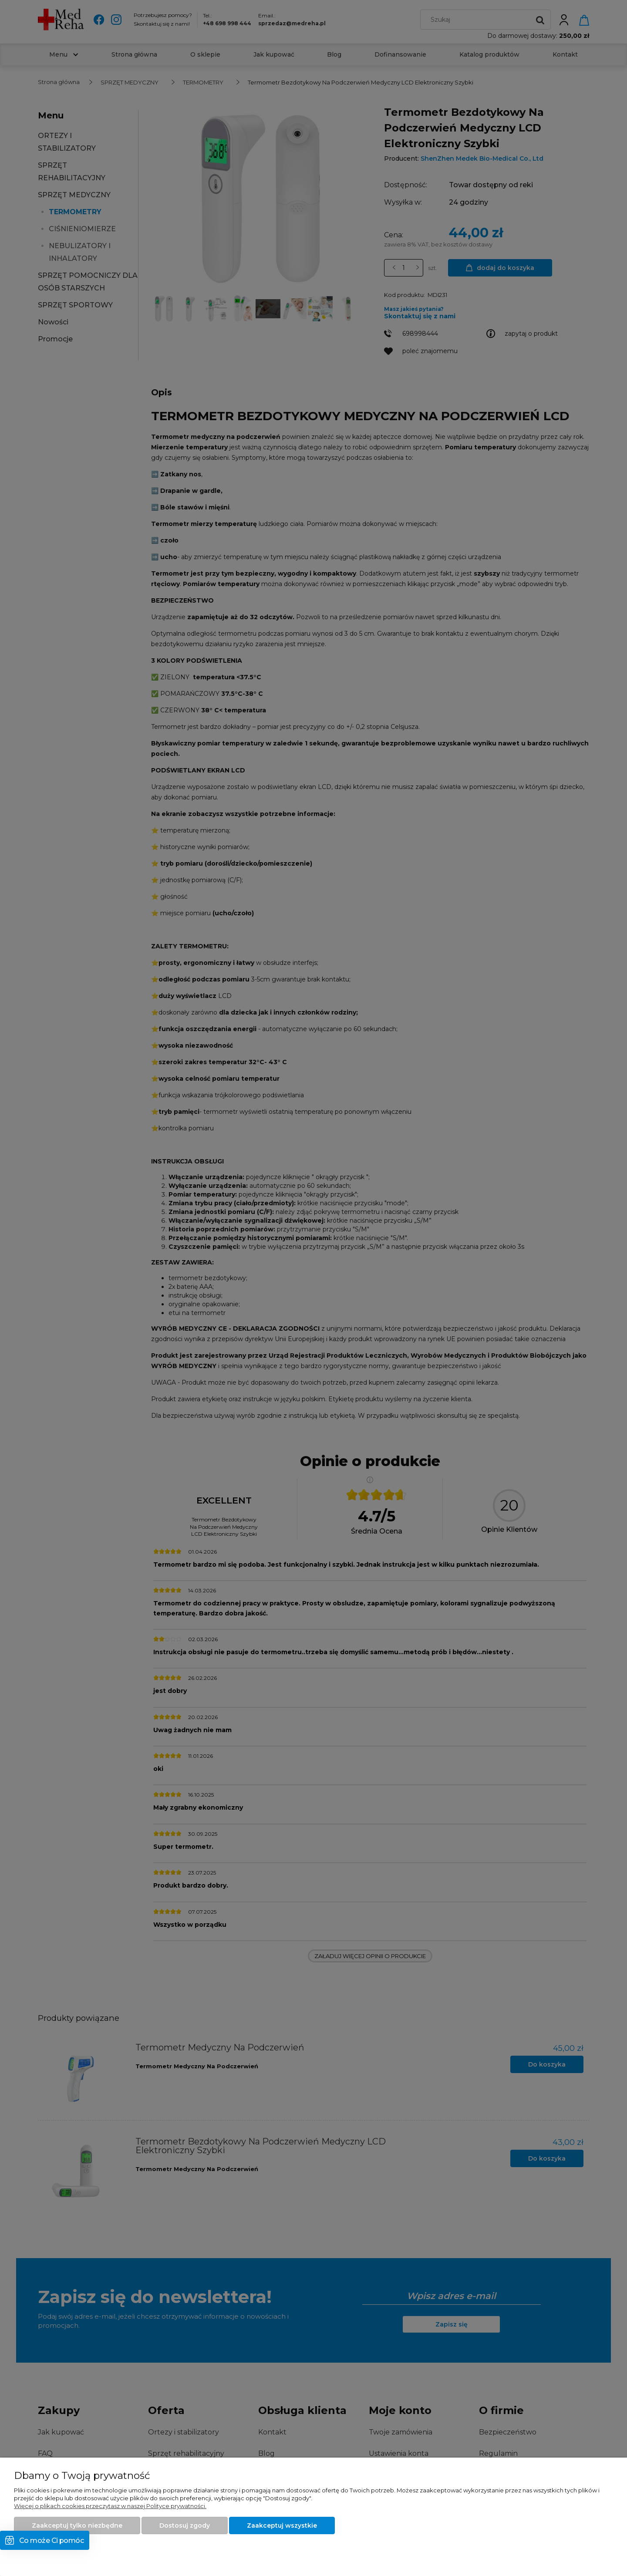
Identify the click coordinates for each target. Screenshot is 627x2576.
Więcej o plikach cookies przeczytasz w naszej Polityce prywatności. (110, 2505)
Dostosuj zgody (184, 2525)
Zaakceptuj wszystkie (282, 2525)
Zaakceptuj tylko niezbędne (77, 2525)
